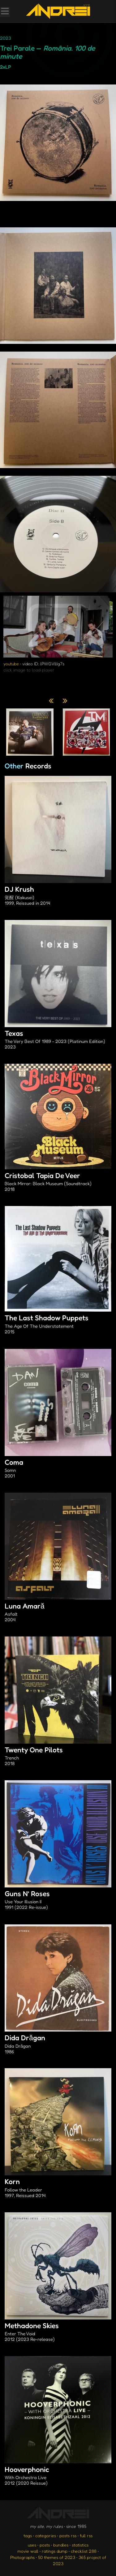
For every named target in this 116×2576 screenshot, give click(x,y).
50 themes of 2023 (56, 2557)
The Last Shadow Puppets (58, 1324)
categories (45, 2535)
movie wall (27, 2551)
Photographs (22, 2557)
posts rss (67, 2535)
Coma (58, 1469)
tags (28, 2535)
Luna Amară (58, 1613)
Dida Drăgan (58, 2044)
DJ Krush (58, 896)
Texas (58, 1040)
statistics (80, 2544)
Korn (58, 2188)
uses (32, 2544)
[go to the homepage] (57, 11)
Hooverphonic (58, 2476)
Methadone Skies (58, 2332)
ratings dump (54, 2551)
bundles (60, 2544)
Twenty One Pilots (58, 1756)
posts (45, 2544)
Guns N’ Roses (58, 1900)
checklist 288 (84, 2551)
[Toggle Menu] (4, 11)
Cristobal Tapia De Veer (58, 1182)
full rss (86, 2535)
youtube (11, 663)
